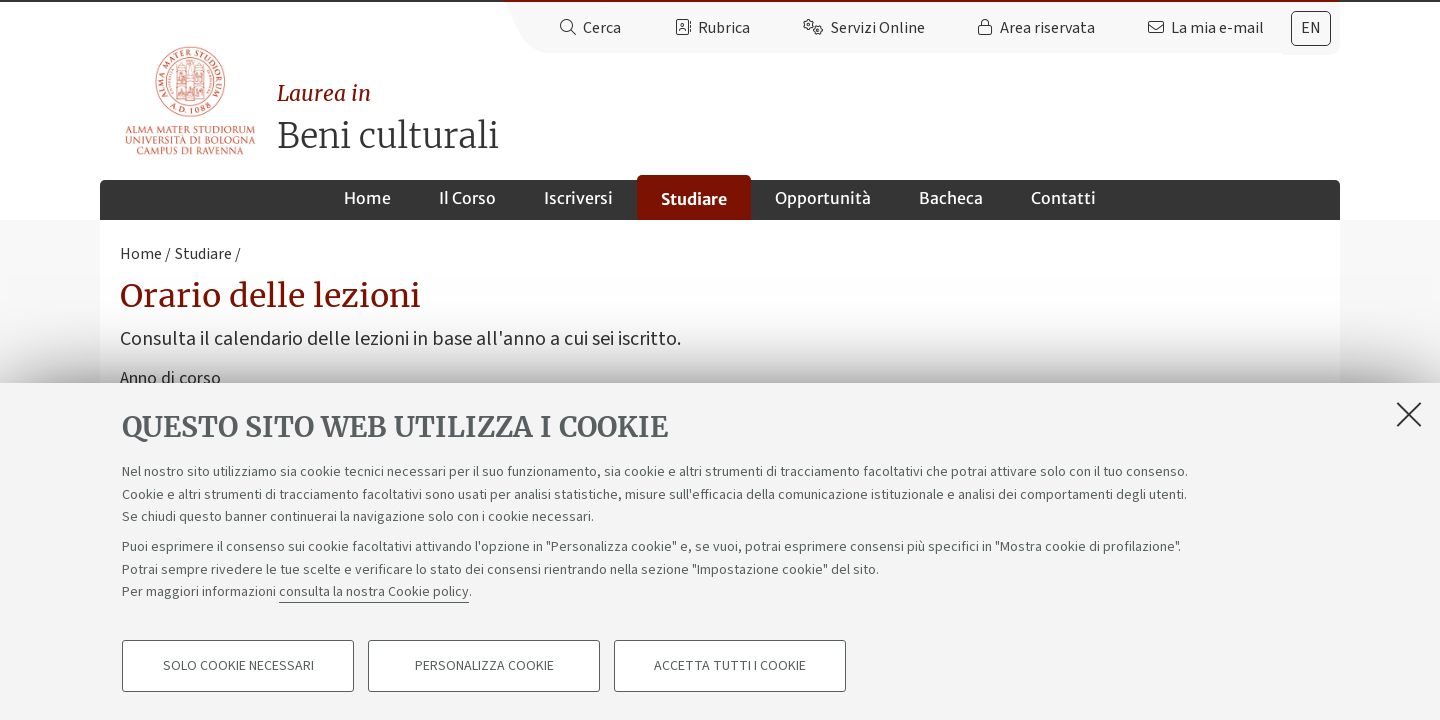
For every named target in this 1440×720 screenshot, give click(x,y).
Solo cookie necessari (238, 666)
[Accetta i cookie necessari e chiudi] (1409, 414)
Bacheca (951, 198)
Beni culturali (808, 117)
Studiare (694, 199)
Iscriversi (578, 198)
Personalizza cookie (484, 666)
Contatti (1063, 198)
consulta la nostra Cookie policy (374, 592)
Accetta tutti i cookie (730, 666)
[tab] (1311, 28)
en (1311, 28)
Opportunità (823, 198)
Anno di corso (170, 378)
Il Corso (467, 198)
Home (367, 198)
